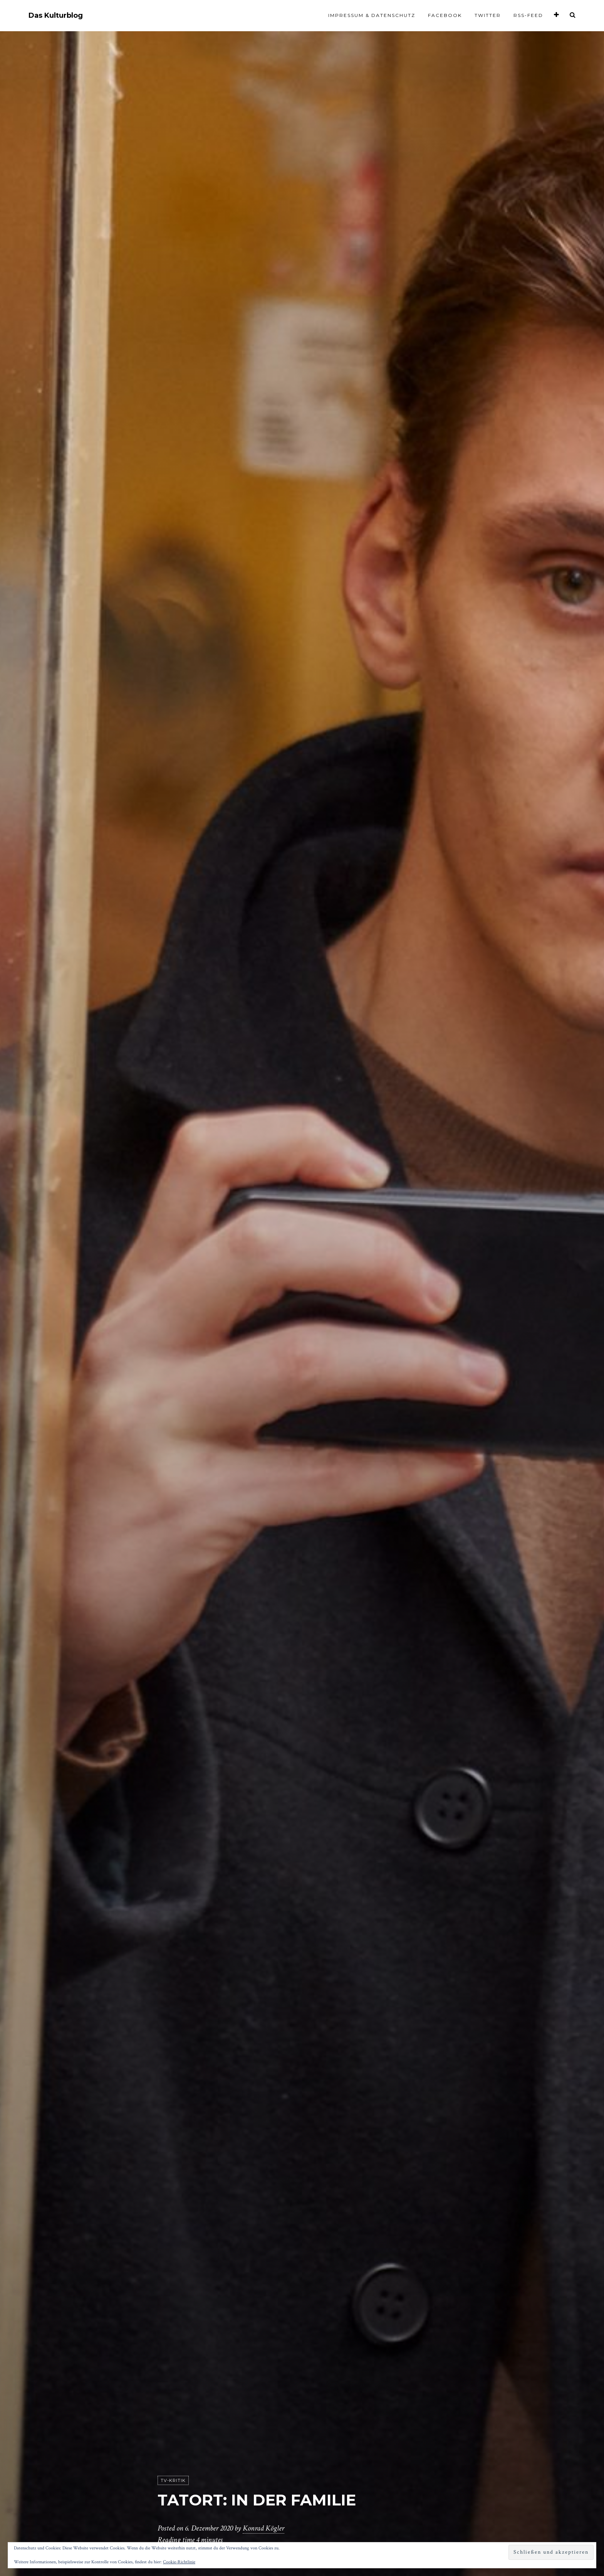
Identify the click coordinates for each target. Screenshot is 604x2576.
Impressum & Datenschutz (371, 15)
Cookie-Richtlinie (179, 2562)
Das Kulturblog (56, 16)
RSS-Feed (528, 15)
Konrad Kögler (263, 2528)
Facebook (445, 15)
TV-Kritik (173, 2480)
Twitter (488, 15)
